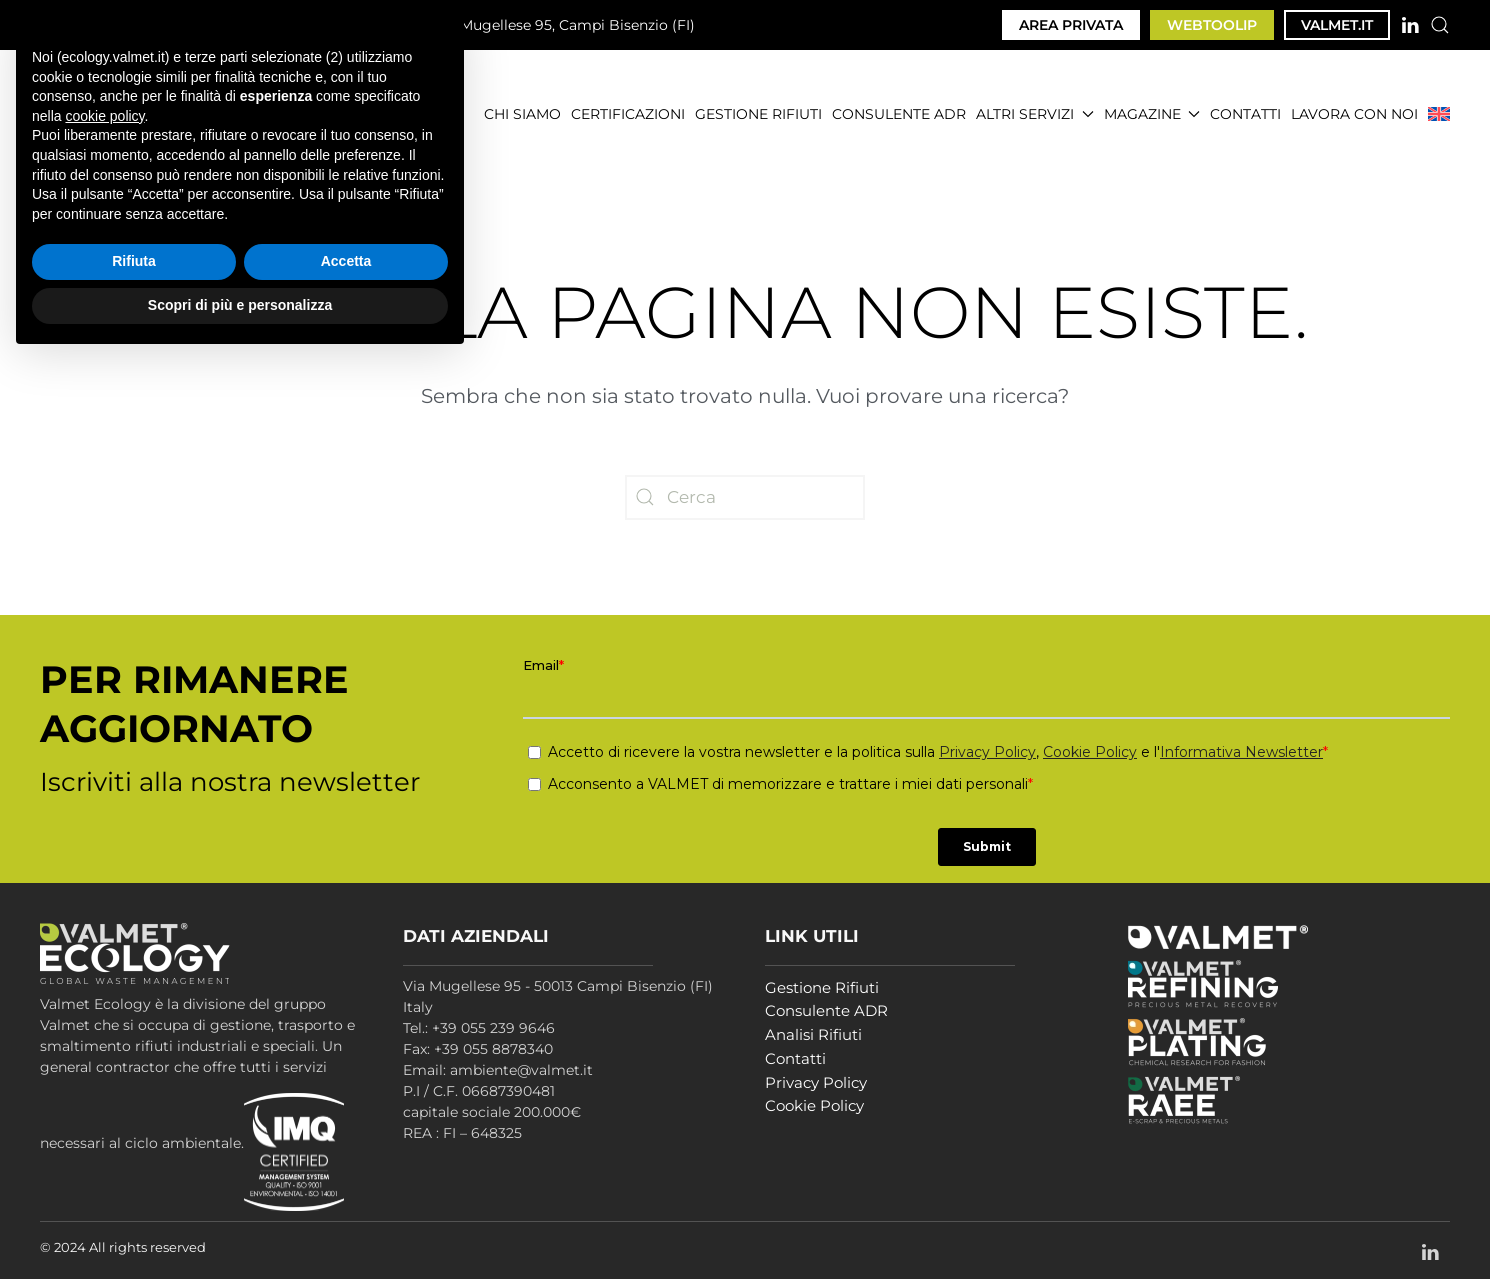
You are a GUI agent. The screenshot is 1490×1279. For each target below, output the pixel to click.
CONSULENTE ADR (899, 114)
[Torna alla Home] (154, 114)
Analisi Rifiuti (813, 1034)
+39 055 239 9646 (123, 25)
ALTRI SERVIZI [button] (1035, 114)
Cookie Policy (814, 1105)
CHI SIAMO (522, 114)
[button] (1440, 25)
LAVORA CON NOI (1354, 114)
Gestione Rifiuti (822, 987)
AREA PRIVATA (1071, 25)
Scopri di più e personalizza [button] (240, 1224)
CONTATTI (1245, 114)
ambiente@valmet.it (310, 25)
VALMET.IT (1337, 25)
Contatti (795, 1058)
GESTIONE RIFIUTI (758, 114)
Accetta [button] (346, 1181)
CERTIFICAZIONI (628, 114)
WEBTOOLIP (1212, 25)
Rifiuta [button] (134, 1181)
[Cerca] (745, 497)
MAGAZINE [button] (1152, 114)
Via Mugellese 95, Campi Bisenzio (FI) (554, 26)
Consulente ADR (826, 1010)
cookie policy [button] (104, 1035)
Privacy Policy (816, 1082)
